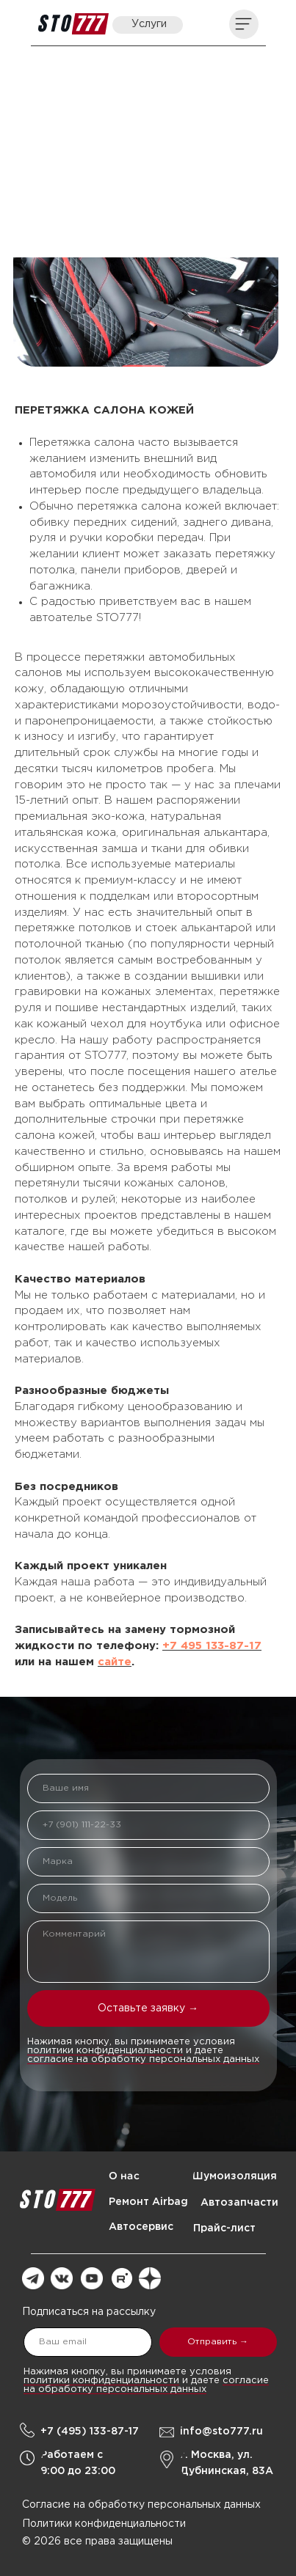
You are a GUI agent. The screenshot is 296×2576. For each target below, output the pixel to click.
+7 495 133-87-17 (211, 1646)
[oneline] (148, 1861)
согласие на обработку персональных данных (143, 2059)
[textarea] (148, 1951)
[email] (88, 2342)
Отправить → (217, 2342)
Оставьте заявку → (148, 2008)
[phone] (148, 1825)
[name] (148, 1788)
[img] (73, 23)
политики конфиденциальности (105, 2051)
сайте (114, 1662)
